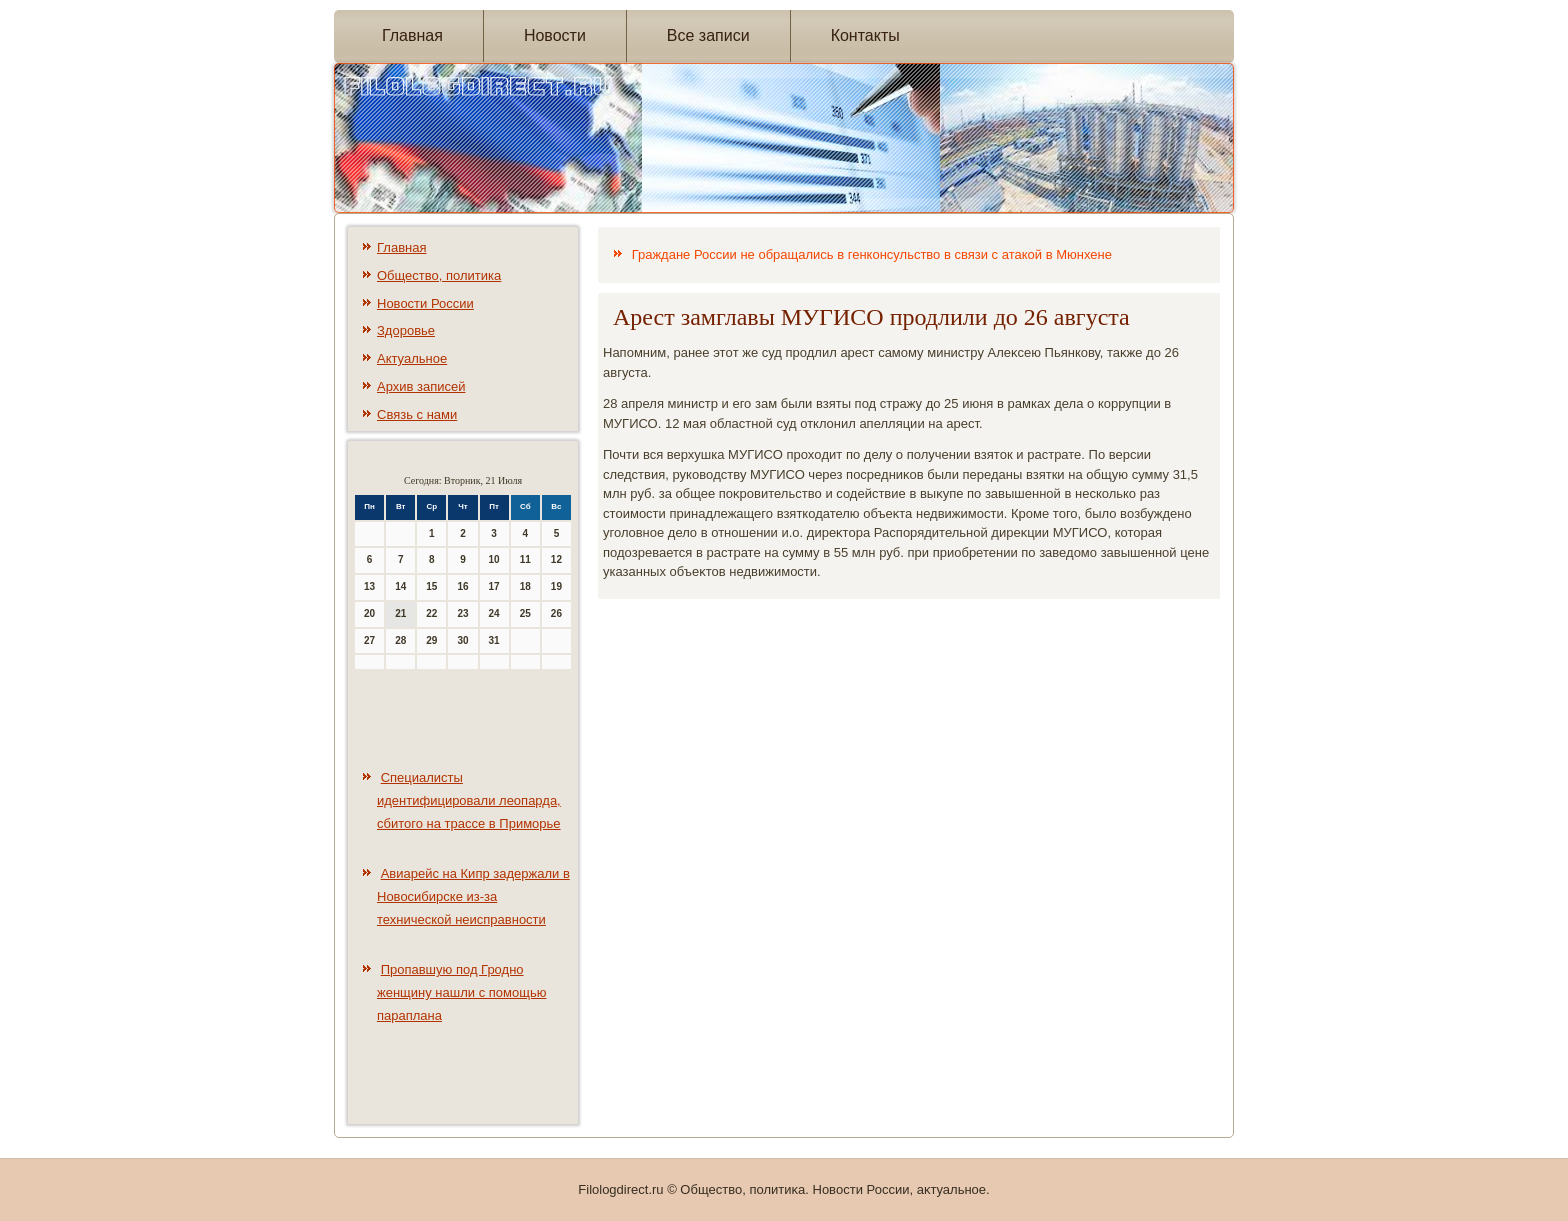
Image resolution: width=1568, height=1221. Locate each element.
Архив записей (421, 386)
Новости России (425, 303)
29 (431, 640)
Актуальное (412, 358)
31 (494, 640)
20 (369, 613)
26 (556, 613)
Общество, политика (439, 275)
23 (462, 613)
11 (525, 559)
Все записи (708, 35)
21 (400, 613)
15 (431, 586)
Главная (412, 35)
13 (369, 586)
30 (462, 640)
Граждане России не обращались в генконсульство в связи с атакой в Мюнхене (872, 254)
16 (462, 586)
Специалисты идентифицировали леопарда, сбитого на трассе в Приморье (469, 800)
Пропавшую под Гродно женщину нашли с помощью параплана (461, 992)
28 (400, 640)
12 (556, 559)
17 (494, 586)
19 (556, 586)
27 (369, 640)
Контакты (865, 35)
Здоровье (406, 330)
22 (431, 613)
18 (525, 586)
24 (494, 613)
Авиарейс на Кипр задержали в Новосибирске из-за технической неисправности (473, 896)
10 (494, 559)
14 (400, 586)
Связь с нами (417, 414)
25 (525, 613)
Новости (555, 35)
